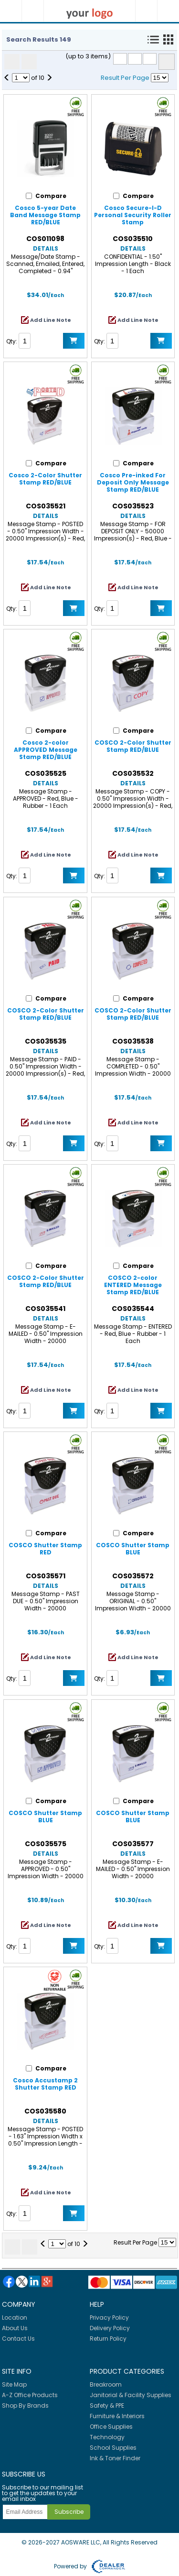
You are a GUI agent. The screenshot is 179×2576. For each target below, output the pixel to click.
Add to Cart (73, 341)
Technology (107, 2437)
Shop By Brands (25, 2405)
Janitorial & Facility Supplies (130, 2395)
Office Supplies (111, 2426)
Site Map (14, 2384)
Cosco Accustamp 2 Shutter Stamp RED (45, 2084)
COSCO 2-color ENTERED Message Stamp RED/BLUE (133, 1285)
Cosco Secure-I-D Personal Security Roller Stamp (132, 215)
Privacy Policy (109, 2317)
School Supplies (113, 2448)
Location (14, 2317)
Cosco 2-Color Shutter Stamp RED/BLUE (45, 478)
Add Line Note (50, 320)
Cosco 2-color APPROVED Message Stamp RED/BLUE (45, 749)
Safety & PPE (107, 2405)
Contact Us (18, 2338)
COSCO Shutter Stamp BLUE (132, 1548)
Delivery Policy (110, 2328)
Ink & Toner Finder (115, 2458)
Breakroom (106, 2384)
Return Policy (108, 2338)
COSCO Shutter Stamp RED (45, 1548)
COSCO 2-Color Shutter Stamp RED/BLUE (133, 746)
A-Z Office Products (30, 2395)
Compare (166, 62)
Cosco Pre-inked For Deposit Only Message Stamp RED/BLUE (133, 482)
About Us (15, 2328)
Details (45, 248)
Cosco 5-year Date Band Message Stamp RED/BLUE (45, 215)
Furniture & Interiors (117, 2416)
